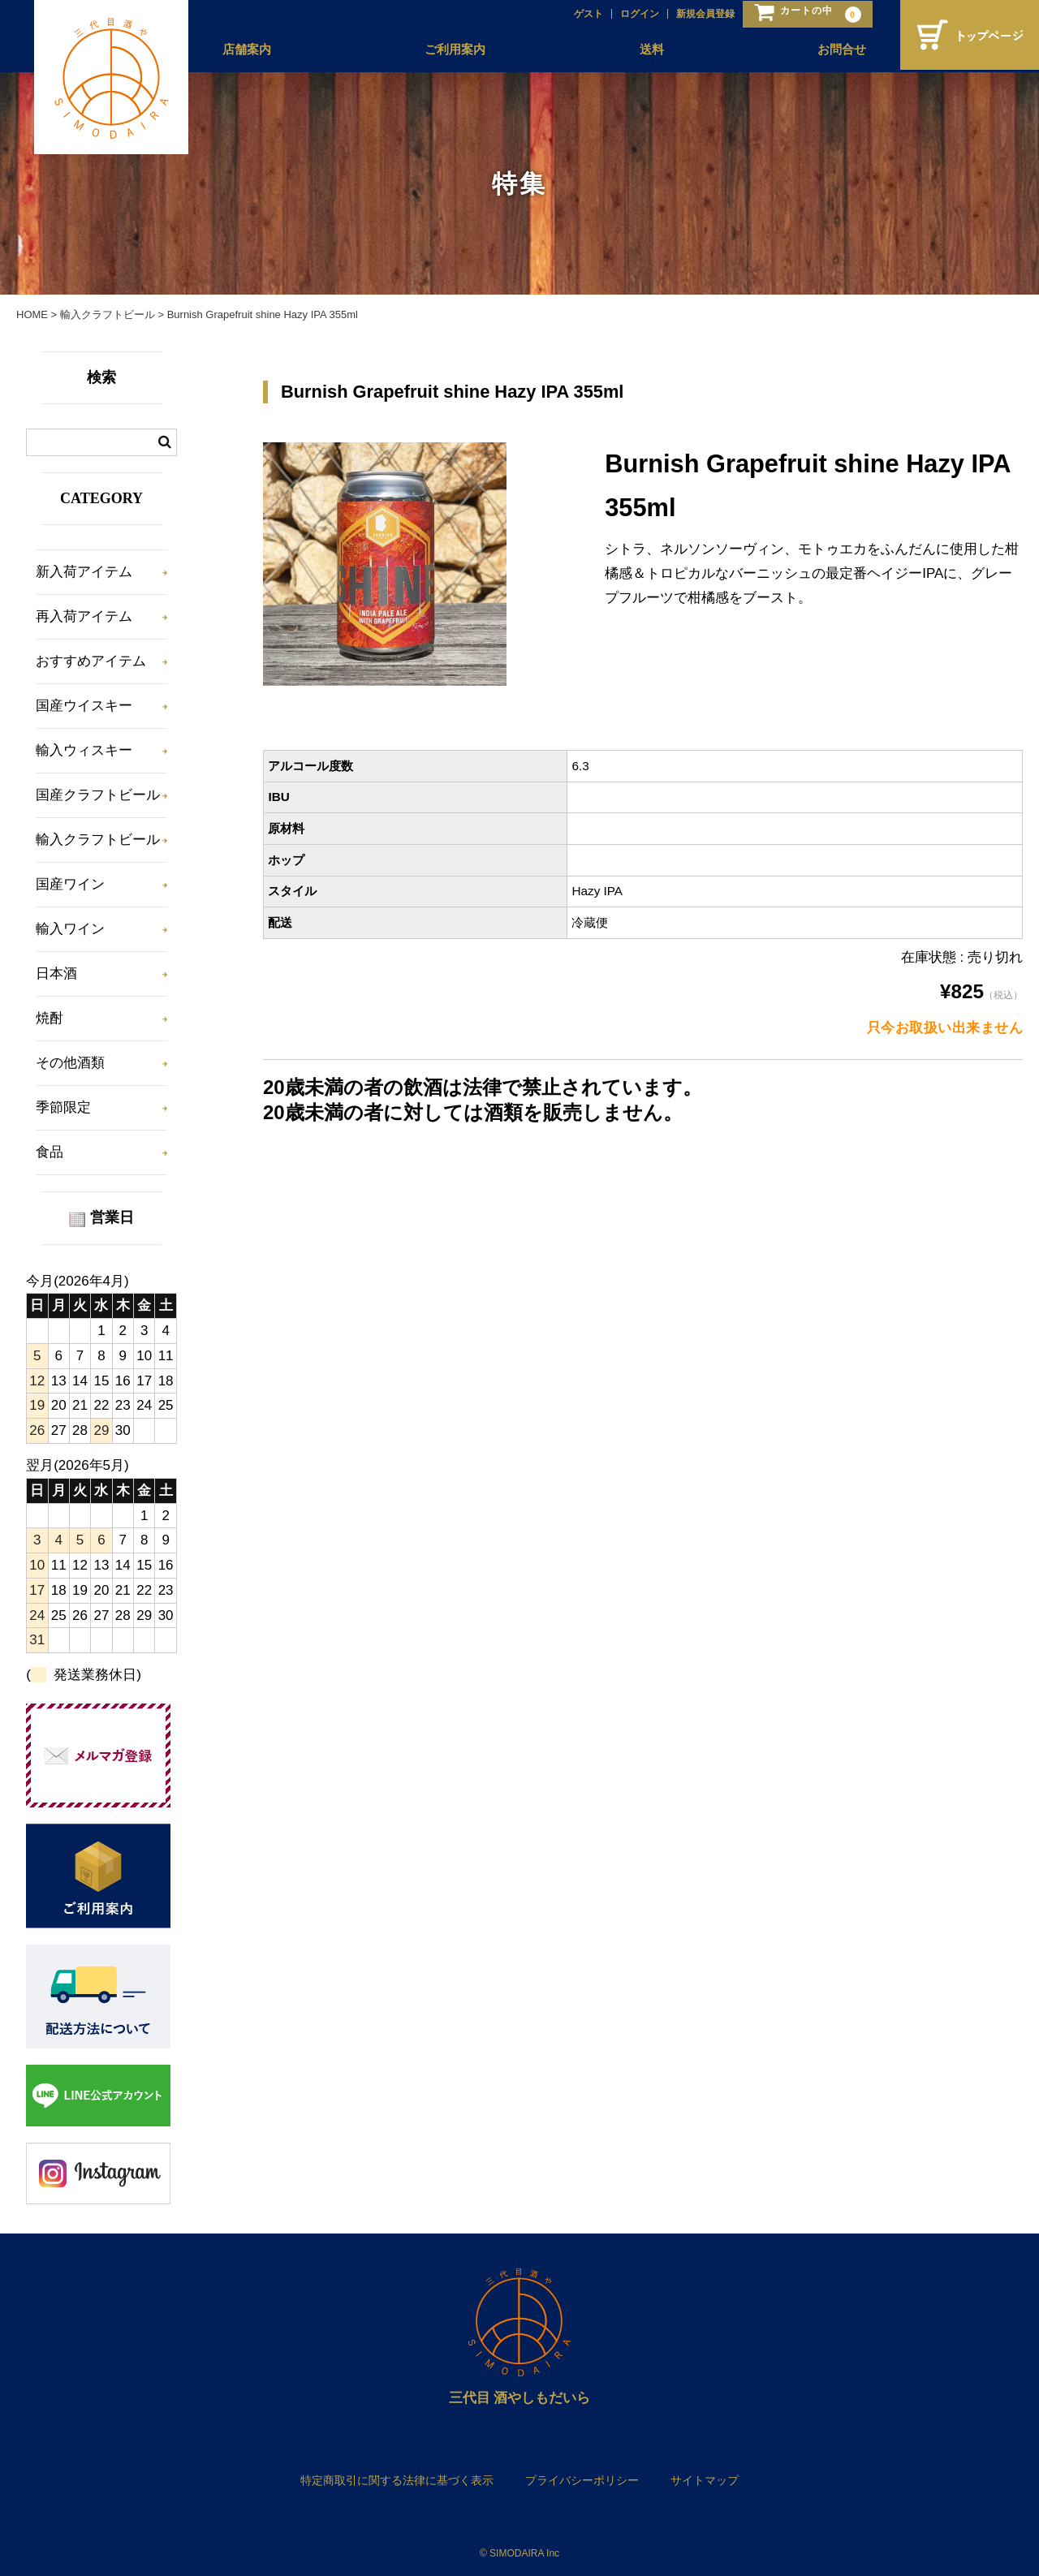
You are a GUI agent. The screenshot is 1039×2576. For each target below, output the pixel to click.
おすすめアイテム (91, 661)
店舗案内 (243, 50)
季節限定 (63, 1107)
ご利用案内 (451, 50)
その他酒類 (70, 1062)
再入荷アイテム (84, 616)
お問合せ (837, 50)
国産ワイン (70, 884)
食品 (49, 1152)
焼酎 (49, 1018)
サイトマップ (704, 2480)
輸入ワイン (70, 929)
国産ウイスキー (84, 705)
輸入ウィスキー (84, 750)
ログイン (635, 14)
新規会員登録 (701, 14)
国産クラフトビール (98, 795)
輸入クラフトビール (98, 839)
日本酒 (56, 973)
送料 (648, 50)
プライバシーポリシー (582, 2480)
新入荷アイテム (84, 571)
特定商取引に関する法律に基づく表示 (397, 2480)
